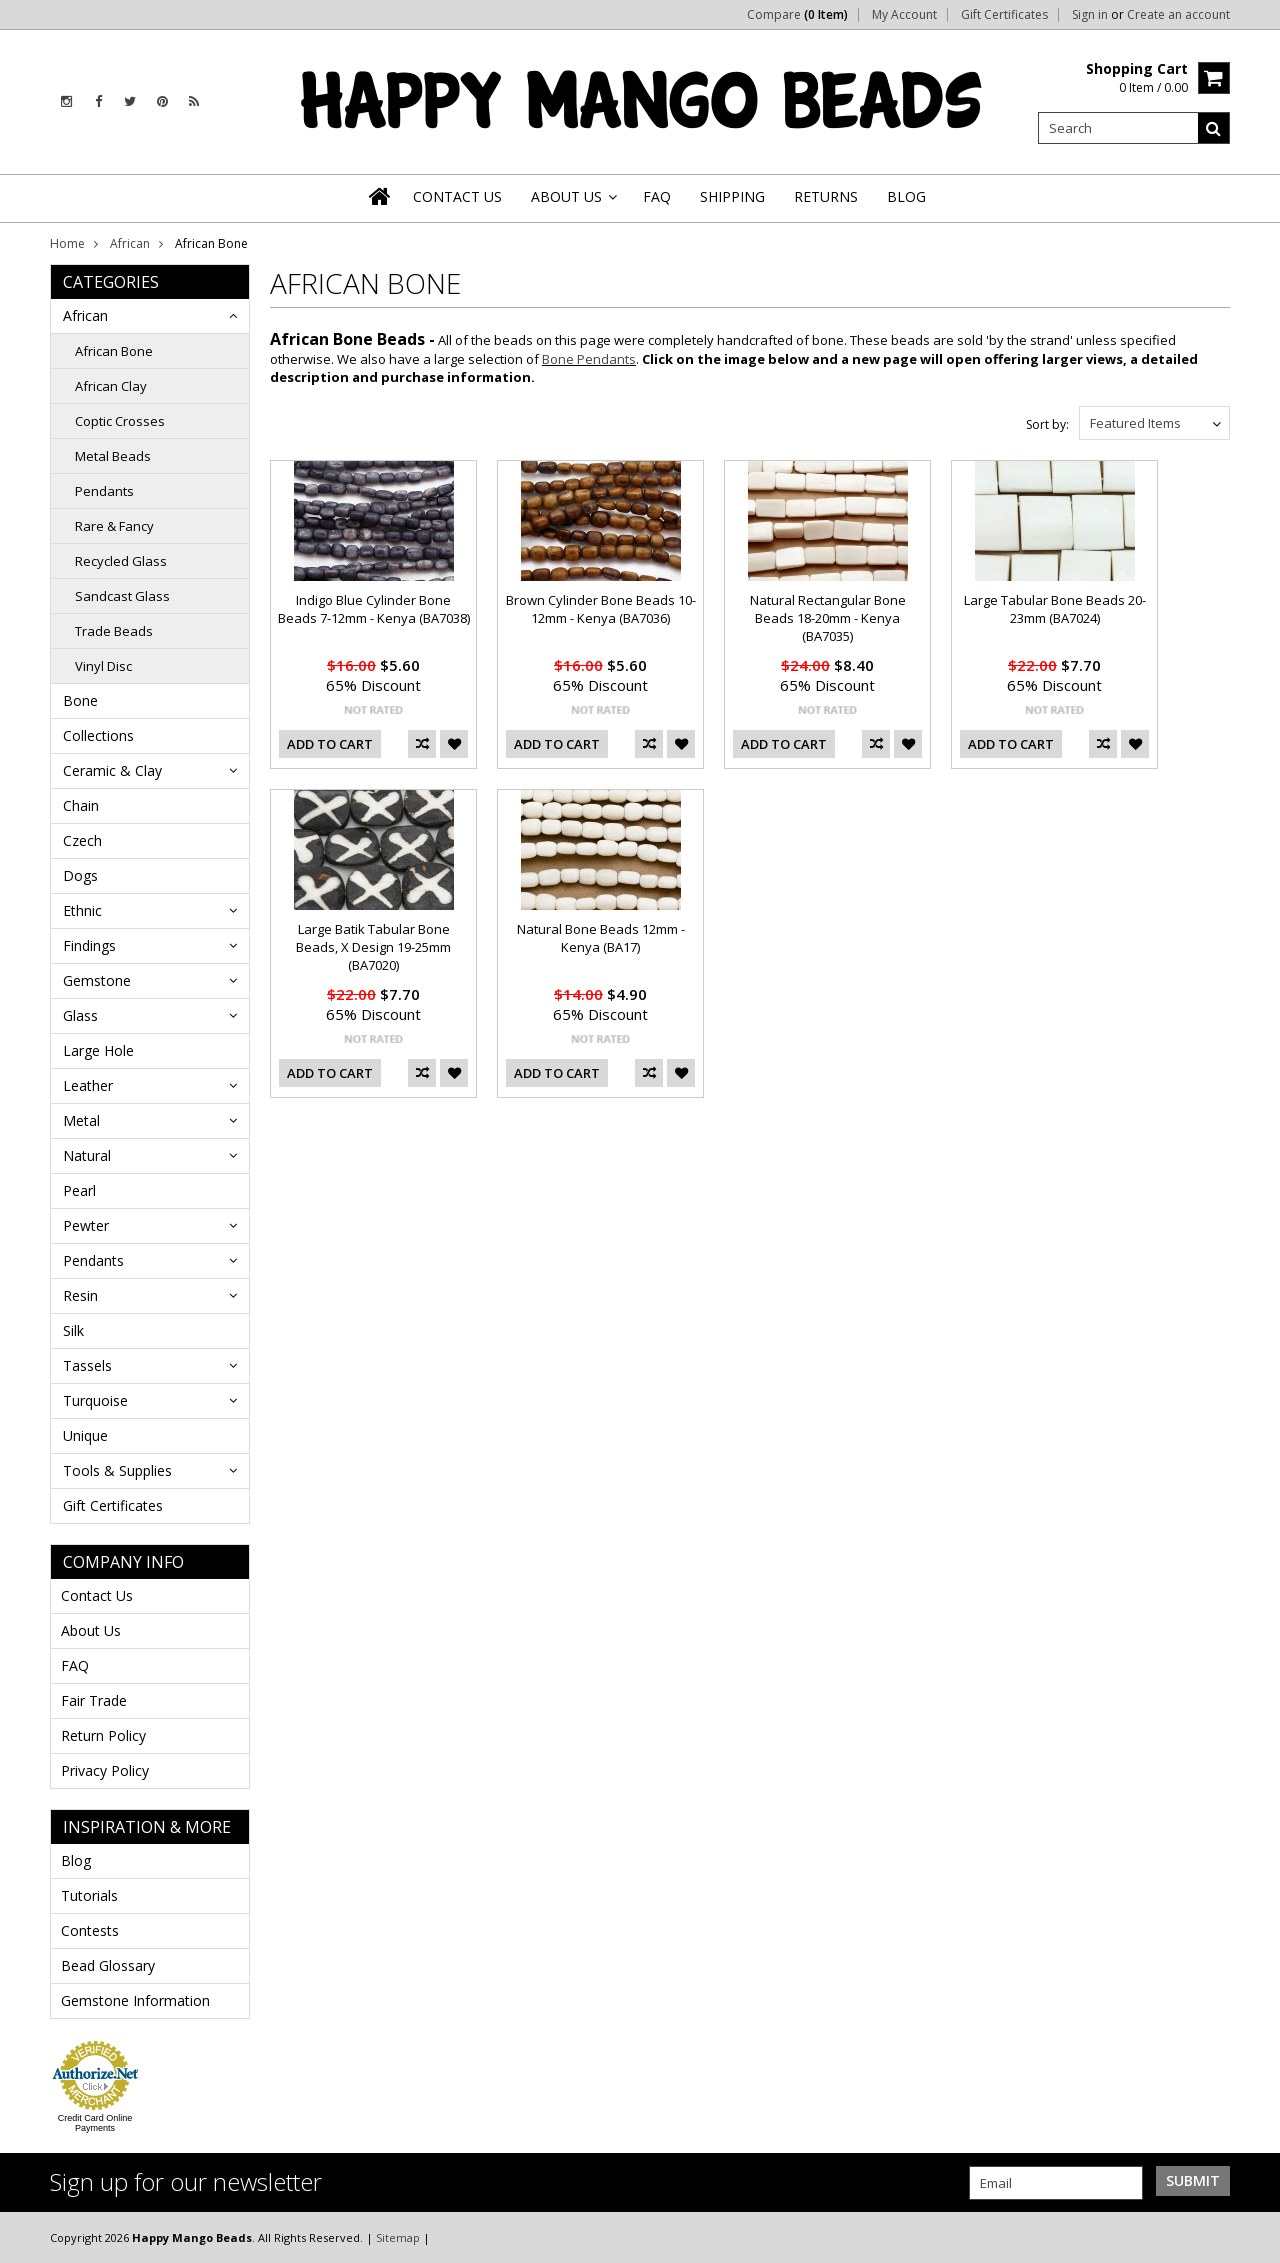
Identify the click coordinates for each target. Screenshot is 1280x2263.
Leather (88, 1085)
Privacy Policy (105, 1770)
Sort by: (1047, 424)
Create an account (1178, 15)
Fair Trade (94, 1700)
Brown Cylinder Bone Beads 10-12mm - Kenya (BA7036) (601, 609)
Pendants (104, 491)
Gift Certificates (1004, 15)
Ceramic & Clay (112, 770)
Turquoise (95, 1400)
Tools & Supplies (117, 1470)
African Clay (111, 386)
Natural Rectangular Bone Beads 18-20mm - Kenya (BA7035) (828, 618)
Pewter (86, 1225)
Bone (80, 700)
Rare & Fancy (114, 526)
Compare (797, 15)
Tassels (87, 1365)
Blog (76, 1860)
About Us (91, 1630)
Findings (89, 945)
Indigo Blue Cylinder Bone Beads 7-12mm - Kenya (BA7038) (374, 609)
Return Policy (103, 1735)
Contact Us (97, 1595)
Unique (85, 1435)
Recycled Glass (121, 561)
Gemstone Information (135, 2000)
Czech (82, 840)
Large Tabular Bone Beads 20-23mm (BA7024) (1055, 609)
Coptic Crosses (120, 421)
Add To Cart (330, 744)
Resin (80, 1295)
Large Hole (98, 1050)
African (130, 243)
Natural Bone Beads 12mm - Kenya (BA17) (601, 938)
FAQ (75, 1665)
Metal (81, 1120)
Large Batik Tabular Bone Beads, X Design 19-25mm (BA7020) (373, 947)
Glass (80, 1015)
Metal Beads (113, 456)
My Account (904, 15)
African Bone (114, 351)
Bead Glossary (108, 1965)
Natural (87, 1155)
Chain (81, 805)
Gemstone (97, 980)
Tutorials (89, 1895)
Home (67, 243)
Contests (90, 1930)
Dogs (80, 875)
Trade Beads (114, 631)
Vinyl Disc (103, 666)
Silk (73, 1330)
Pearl (79, 1190)
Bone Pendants (589, 359)
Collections (98, 735)
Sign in (1090, 15)
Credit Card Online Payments (95, 2123)
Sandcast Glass (122, 596)
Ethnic (82, 910)
